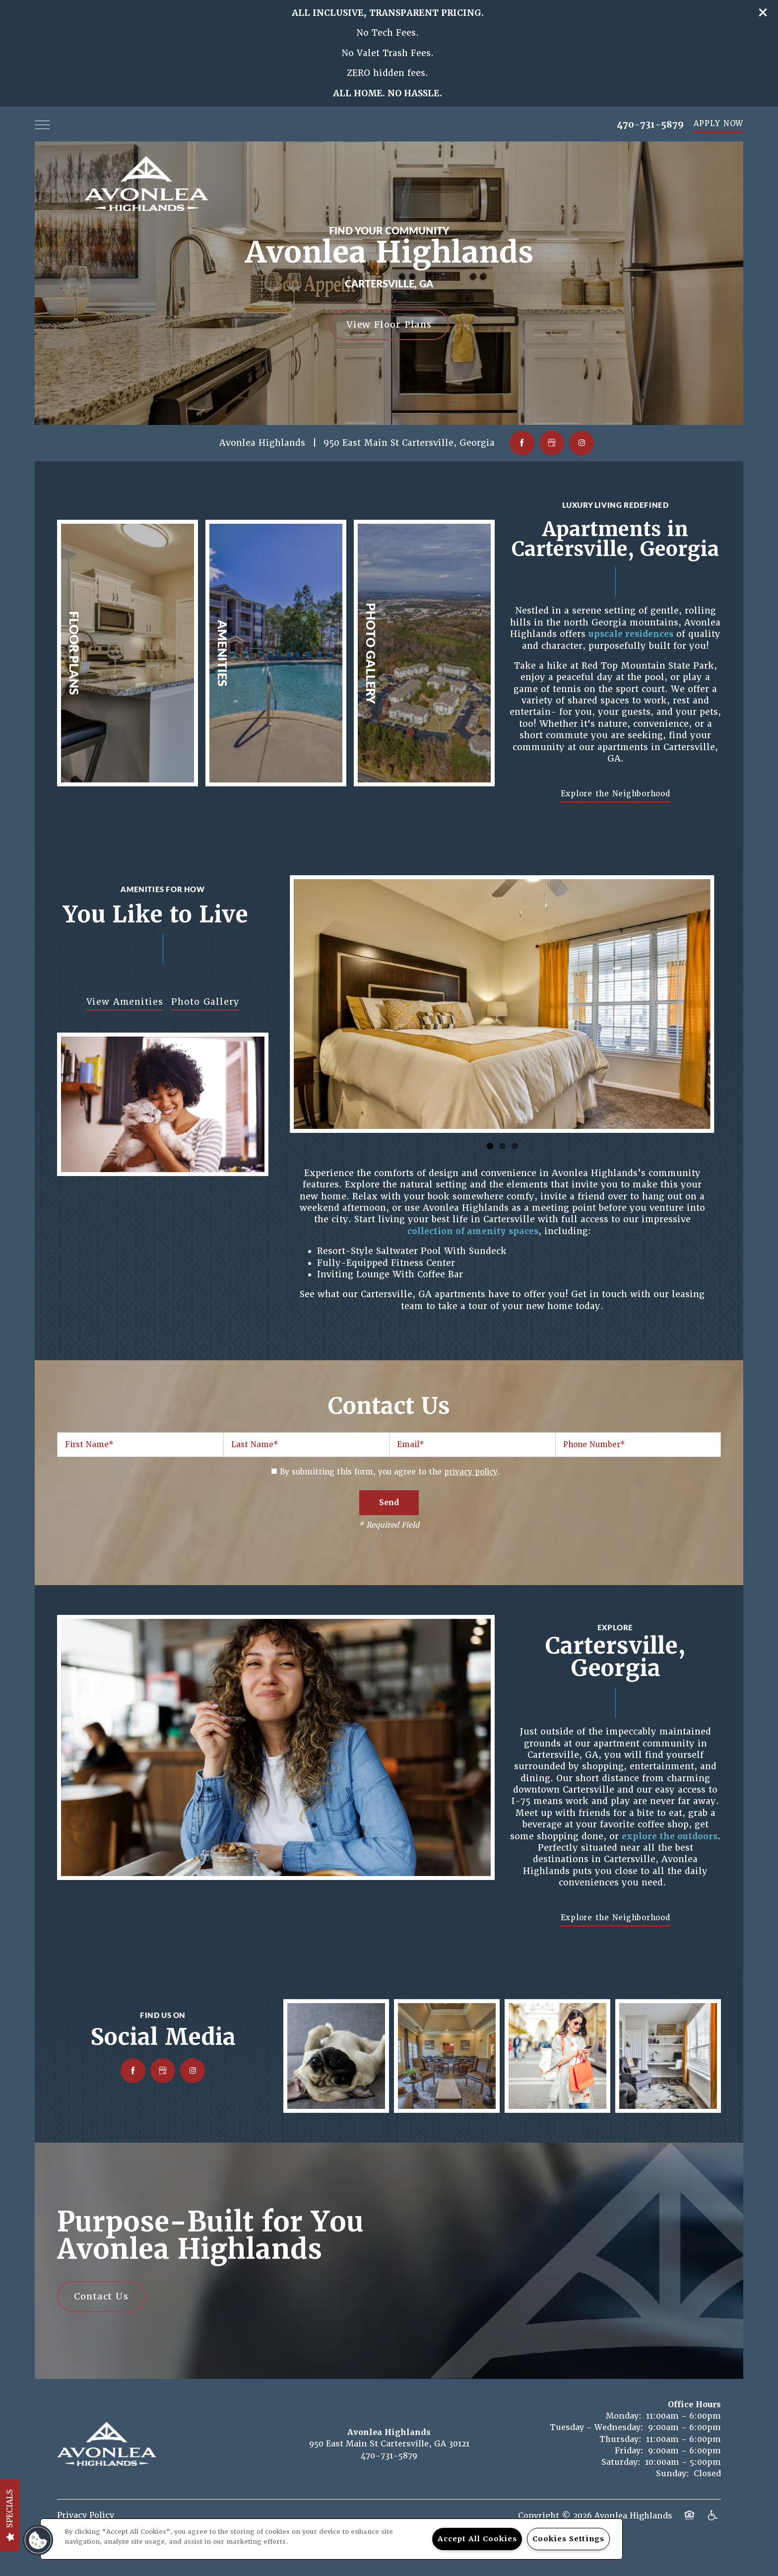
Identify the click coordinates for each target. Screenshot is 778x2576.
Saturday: (621, 2462)
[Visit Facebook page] (522, 442)
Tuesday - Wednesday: (597, 2427)
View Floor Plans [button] (389, 324)
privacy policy (471, 1472)
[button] (763, 12)
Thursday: (620, 2439)
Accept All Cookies (477, 2538)
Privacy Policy (85, 2515)
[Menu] (42, 124)
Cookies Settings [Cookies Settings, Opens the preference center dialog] (568, 2538)
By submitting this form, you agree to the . (390, 1472)
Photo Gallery (205, 1001)
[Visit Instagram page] (581, 442)
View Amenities (124, 1001)
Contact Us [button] (101, 2296)
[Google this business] (551, 442)
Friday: (629, 2450)
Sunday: (672, 2473)
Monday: (624, 2416)
